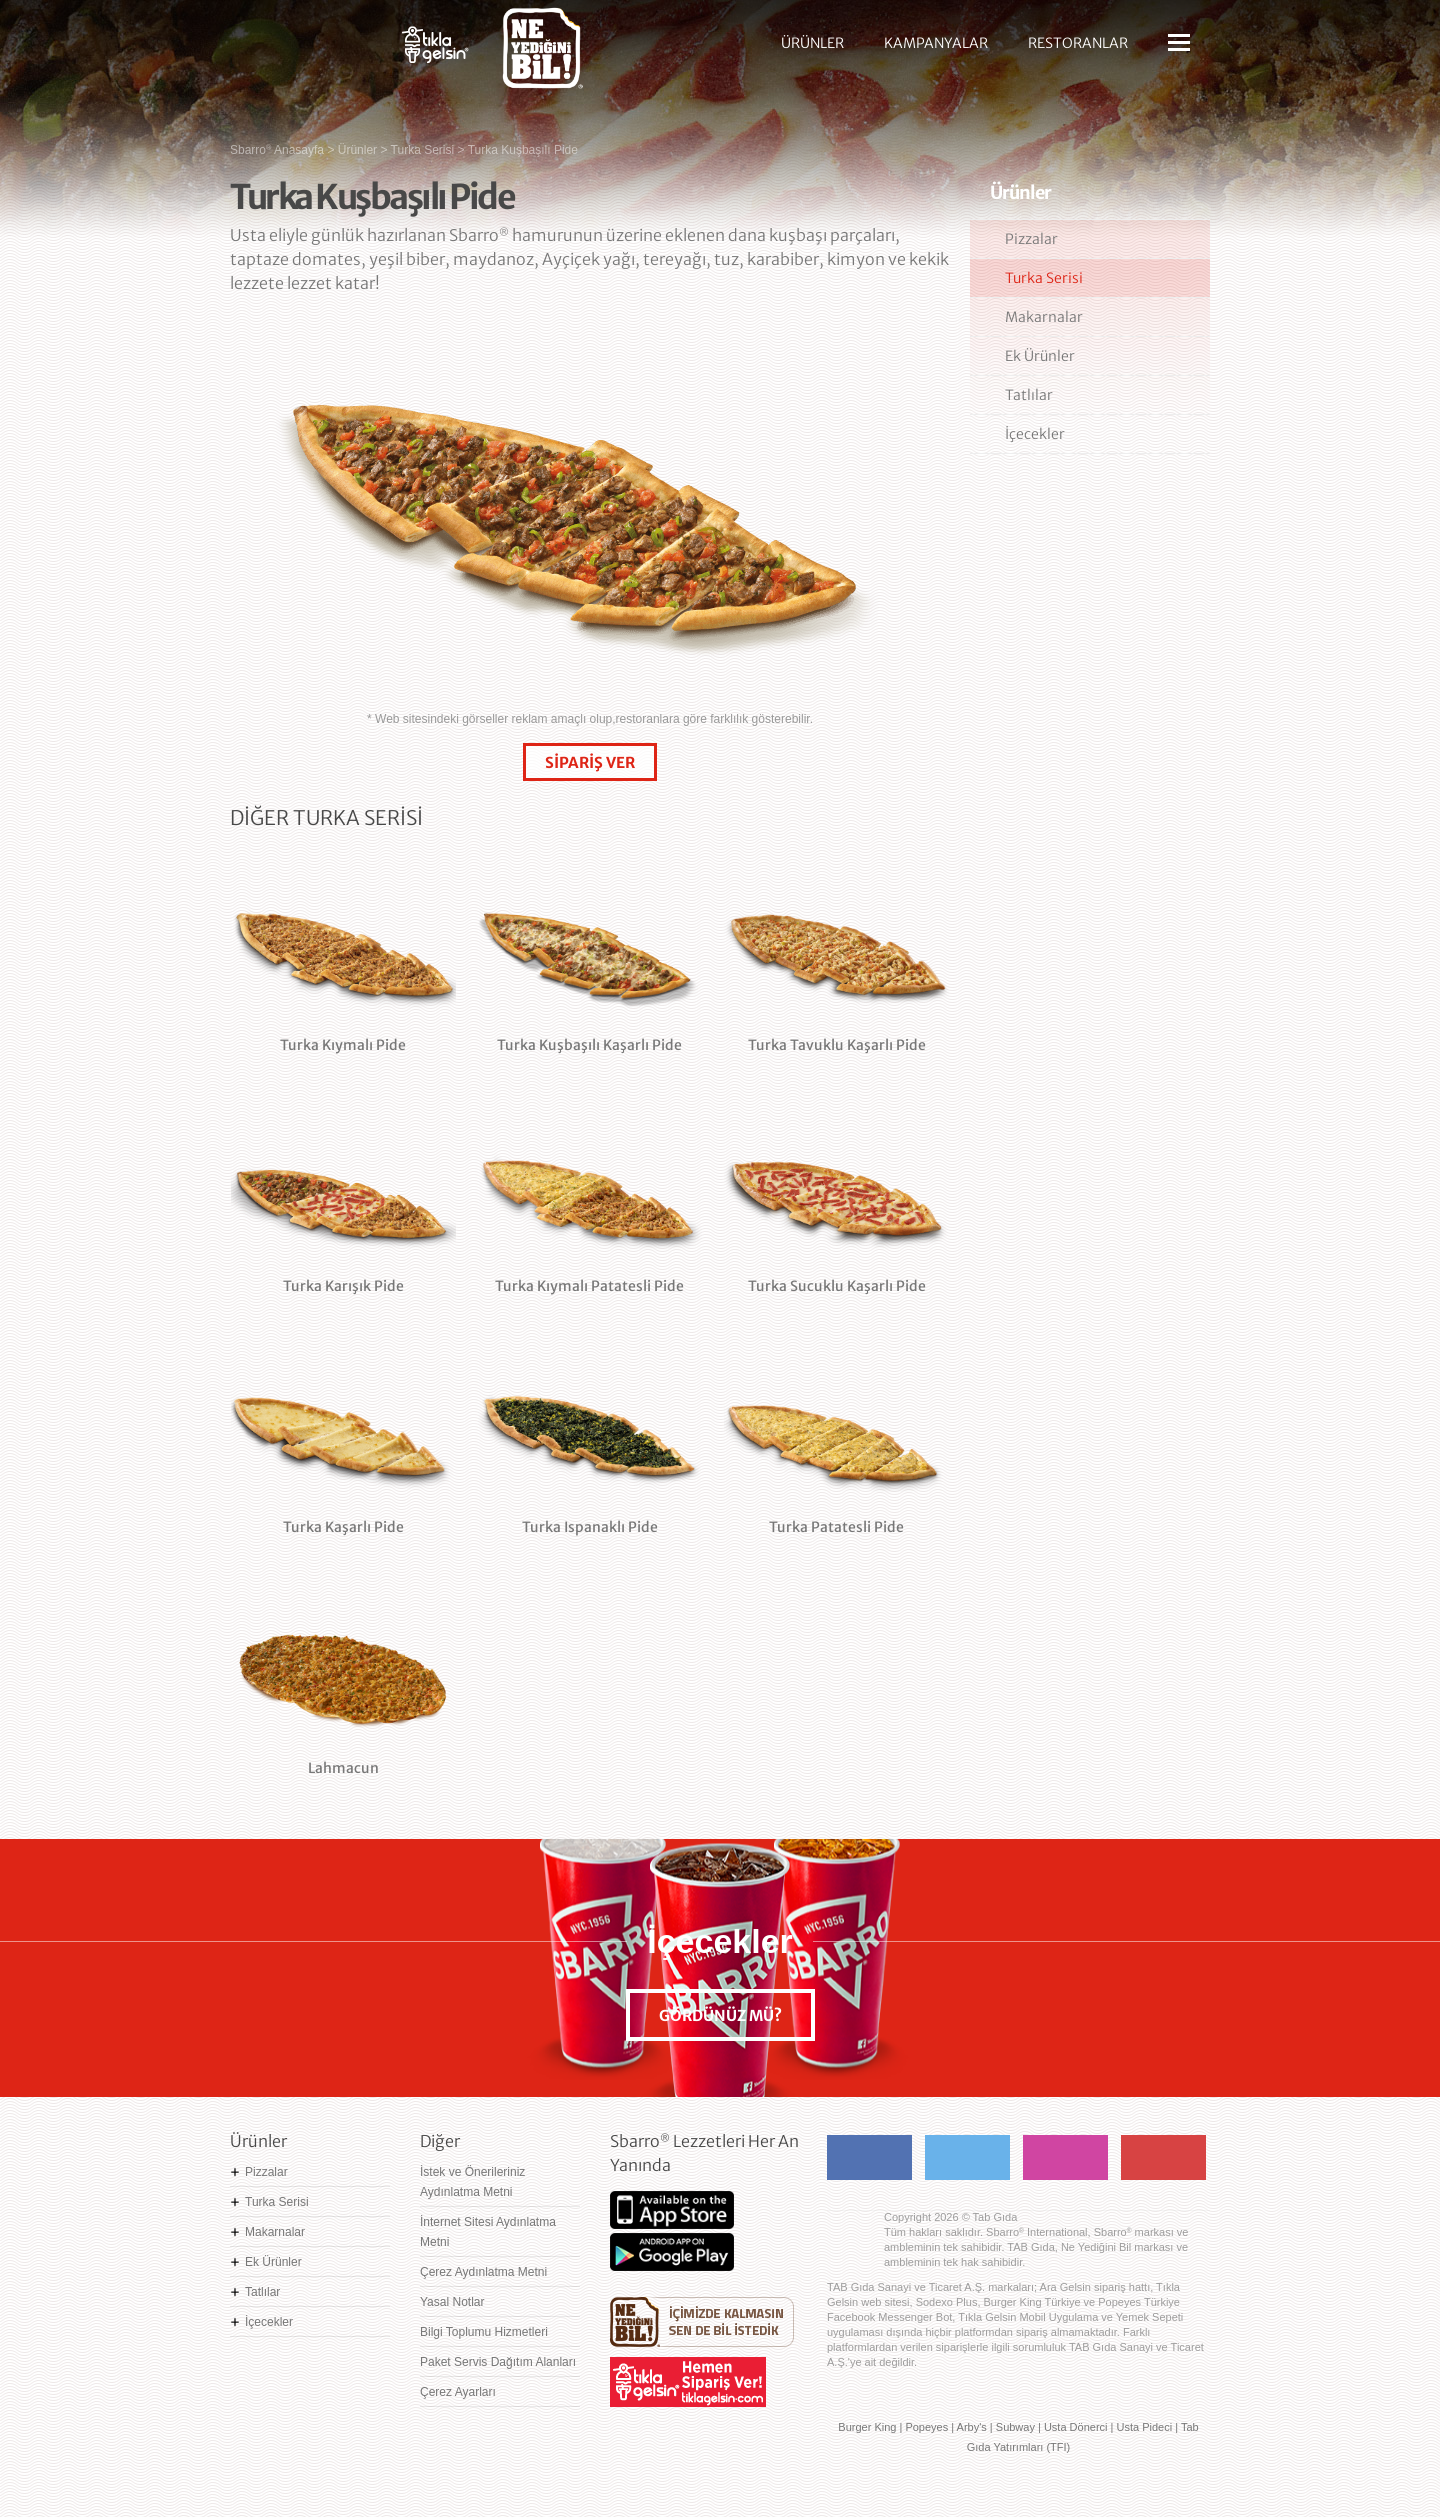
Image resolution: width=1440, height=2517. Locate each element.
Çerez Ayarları (458, 2392)
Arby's (972, 2427)
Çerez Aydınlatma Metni (483, 2272)
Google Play (672, 2252)
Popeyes (926, 2427)
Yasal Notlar (452, 2302)
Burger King (867, 2427)
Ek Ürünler (1040, 356)
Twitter (967, 2157)
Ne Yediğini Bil (702, 2322)
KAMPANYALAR (936, 43)
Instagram (1065, 2157)
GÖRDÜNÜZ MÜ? (720, 2015)
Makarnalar (1044, 317)
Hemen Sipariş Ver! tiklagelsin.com (688, 2382)
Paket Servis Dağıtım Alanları (498, 2362)
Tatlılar (1029, 395)
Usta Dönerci (1076, 2427)
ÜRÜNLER (812, 43)
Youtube (1163, 2157)
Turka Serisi (1044, 278)
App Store (672, 2210)
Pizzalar (1031, 239)
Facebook (869, 2157)
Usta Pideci (1144, 2427)
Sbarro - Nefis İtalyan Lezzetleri (300, 55)
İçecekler (1035, 434)
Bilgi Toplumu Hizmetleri (484, 2332)
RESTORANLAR (1078, 43)
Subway (1015, 2427)
